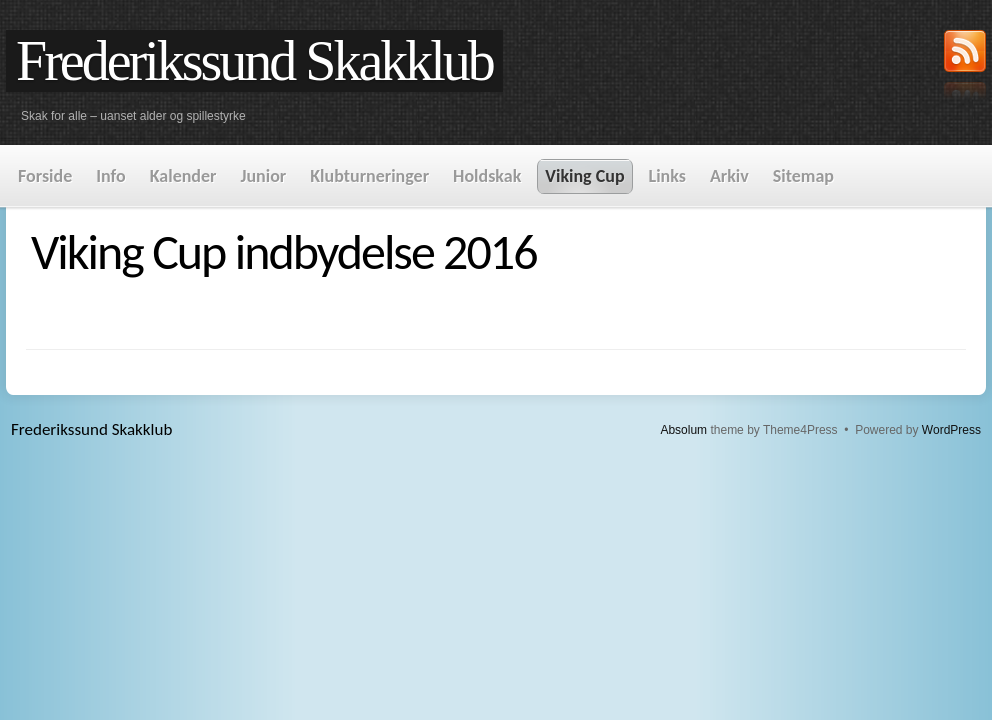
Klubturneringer (369, 176)
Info (110, 176)
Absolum (683, 430)
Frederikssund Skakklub (254, 61)
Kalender (183, 176)
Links (667, 176)
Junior (263, 176)
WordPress (951, 430)
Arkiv (729, 176)
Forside (45, 176)
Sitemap (803, 176)
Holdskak (487, 176)
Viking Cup (584, 176)
